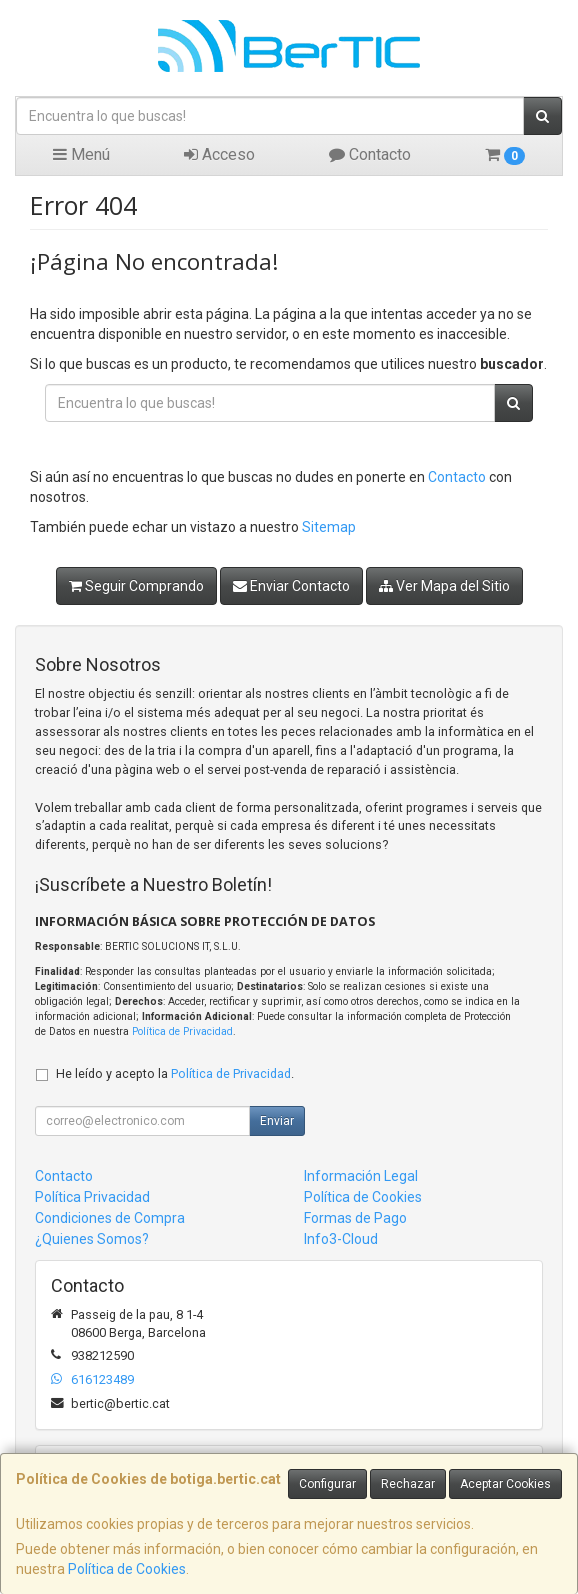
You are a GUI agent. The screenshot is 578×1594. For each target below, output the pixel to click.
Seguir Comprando (136, 586)
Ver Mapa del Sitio (444, 586)
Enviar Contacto (291, 586)
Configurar (327, 1484)
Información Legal (361, 1176)
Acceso (219, 154)
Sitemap (329, 527)
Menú (81, 154)
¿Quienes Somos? (92, 1239)
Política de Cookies (127, 1569)
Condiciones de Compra (110, 1218)
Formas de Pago (355, 1218)
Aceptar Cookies (505, 1484)
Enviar (277, 1121)
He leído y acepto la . (175, 1073)
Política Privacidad (92, 1197)
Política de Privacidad (182, 1031)
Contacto (370, 154)
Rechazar (408, 1484)
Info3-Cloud (341, 1239)
